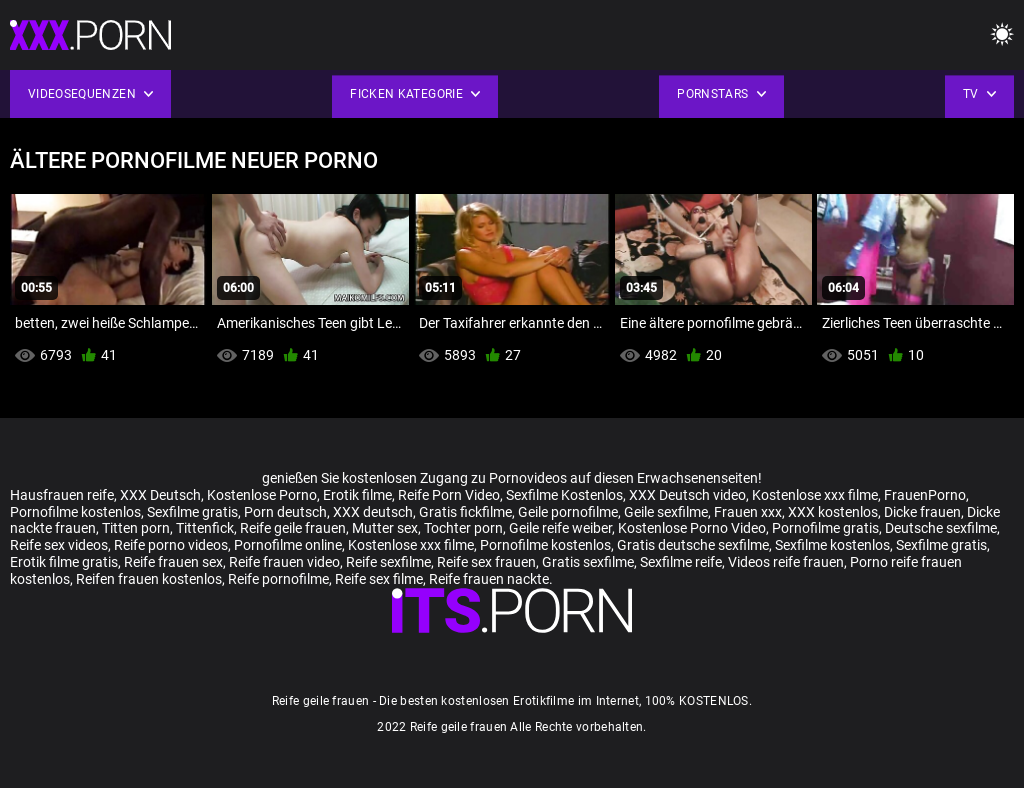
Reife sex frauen (486, 562)
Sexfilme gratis (192, 512)
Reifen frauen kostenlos (149, 579)
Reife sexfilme (388, 562)
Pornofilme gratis (825, 528)
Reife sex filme (379, 579)
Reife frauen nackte (489, 579)
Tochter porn (463, 528)
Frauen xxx (748, 512)
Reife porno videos (171, 545)
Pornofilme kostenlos (75, 512)
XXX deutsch (373, 512)
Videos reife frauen (786, 562)
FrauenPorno (925, 495)
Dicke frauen (922, 512)
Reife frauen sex (173, 562)
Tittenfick (205, 528)
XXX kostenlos (833, 512)
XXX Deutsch (160, 495)
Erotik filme (357, 495)
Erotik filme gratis (64, 562)
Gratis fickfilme (465, 512)
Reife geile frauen (293, 528)
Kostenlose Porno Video (692, 528)
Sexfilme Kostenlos (564, 495)
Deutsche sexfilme (941, 528)
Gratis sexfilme (588, 562)
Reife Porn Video (449, 495)
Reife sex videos (59, 545)
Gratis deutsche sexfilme (693, 545)
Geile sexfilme (666, 512)
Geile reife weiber (560, 528)
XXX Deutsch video (687, 495)
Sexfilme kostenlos (832, 545)
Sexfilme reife (681, 562)
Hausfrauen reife (62, 495)
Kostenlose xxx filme (815, 495)
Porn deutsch (285, 512)
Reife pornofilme (278, 579)
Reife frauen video (284, 562)
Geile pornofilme (568, 512)
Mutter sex (385, 528)
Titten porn (136, 528)
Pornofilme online (288, 545)
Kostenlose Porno (262, 495)
